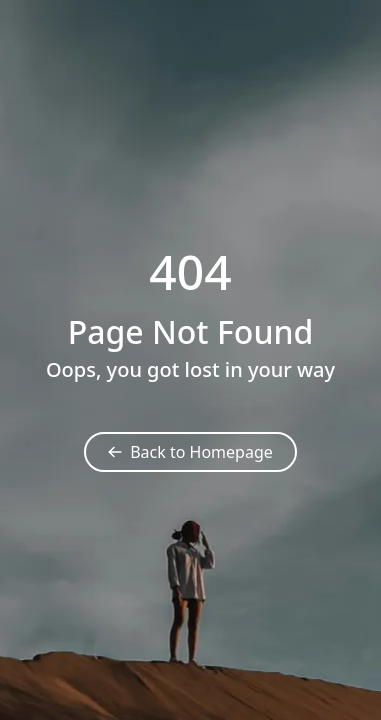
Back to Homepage (190, 452)
